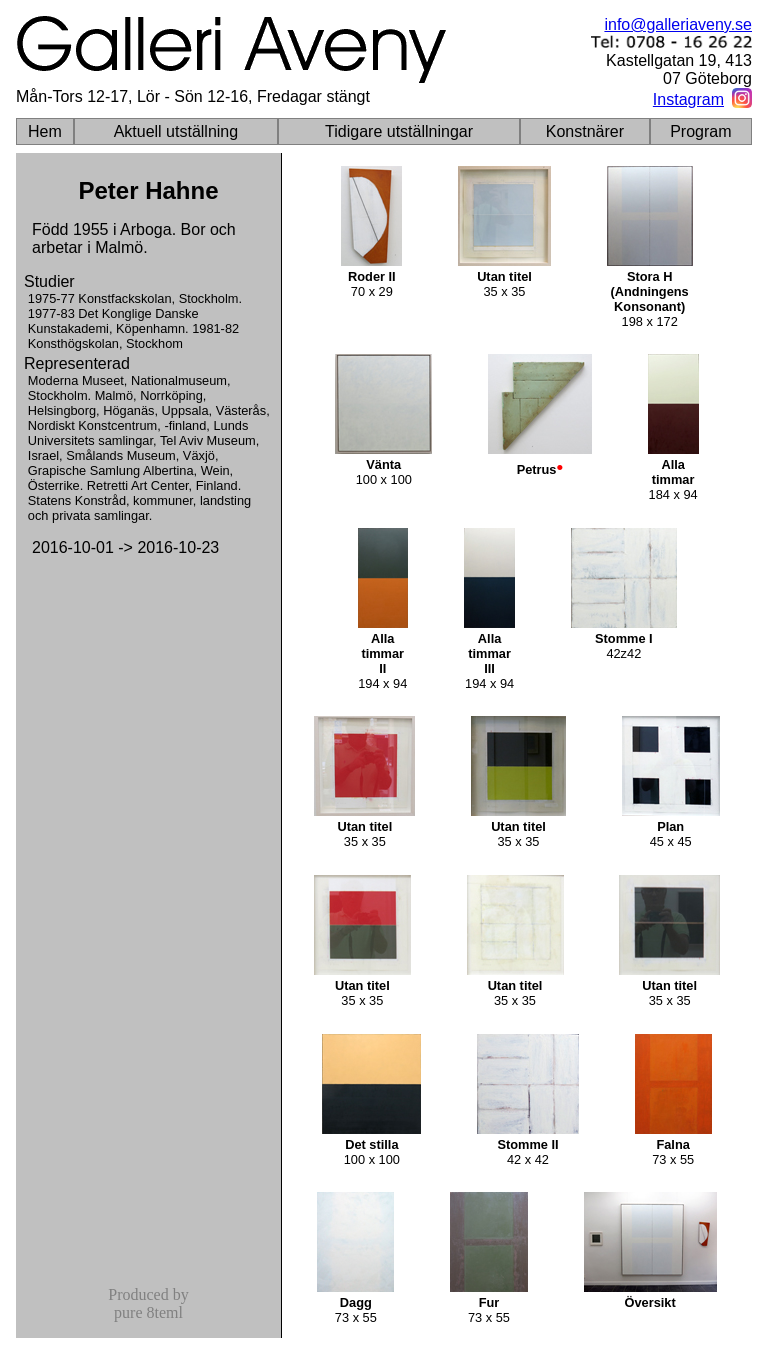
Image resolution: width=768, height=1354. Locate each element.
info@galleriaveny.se (678, 24)
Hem (45, 131)
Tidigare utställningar (399, 131)
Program (700, 131)
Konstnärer (585, 131)
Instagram (688, 99)
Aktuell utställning (176, 131)
